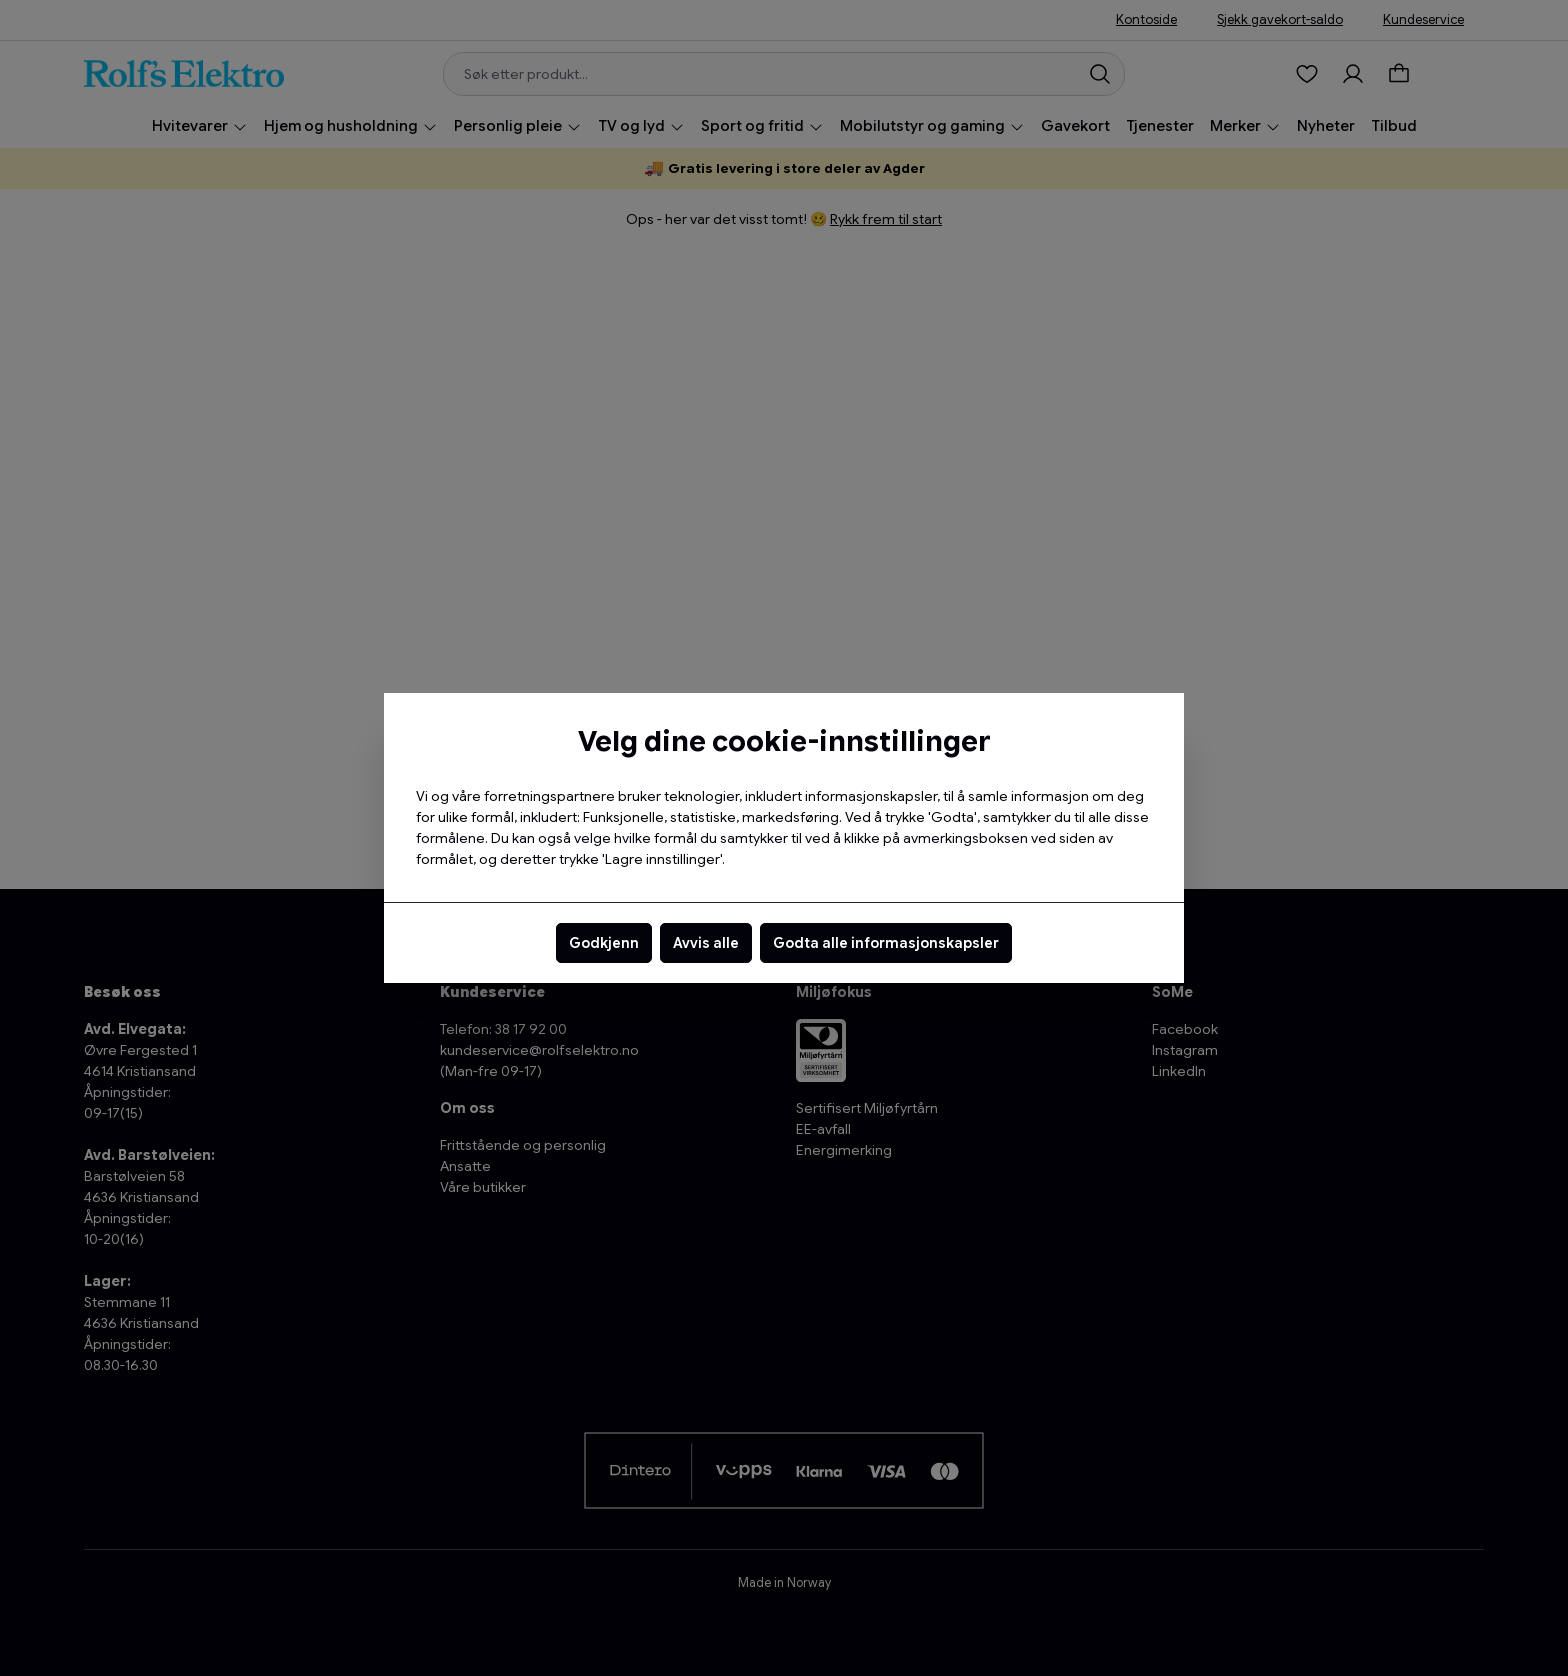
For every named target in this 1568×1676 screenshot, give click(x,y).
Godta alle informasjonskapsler (886, 943)
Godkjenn (604, 943)
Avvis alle (706, 943)
